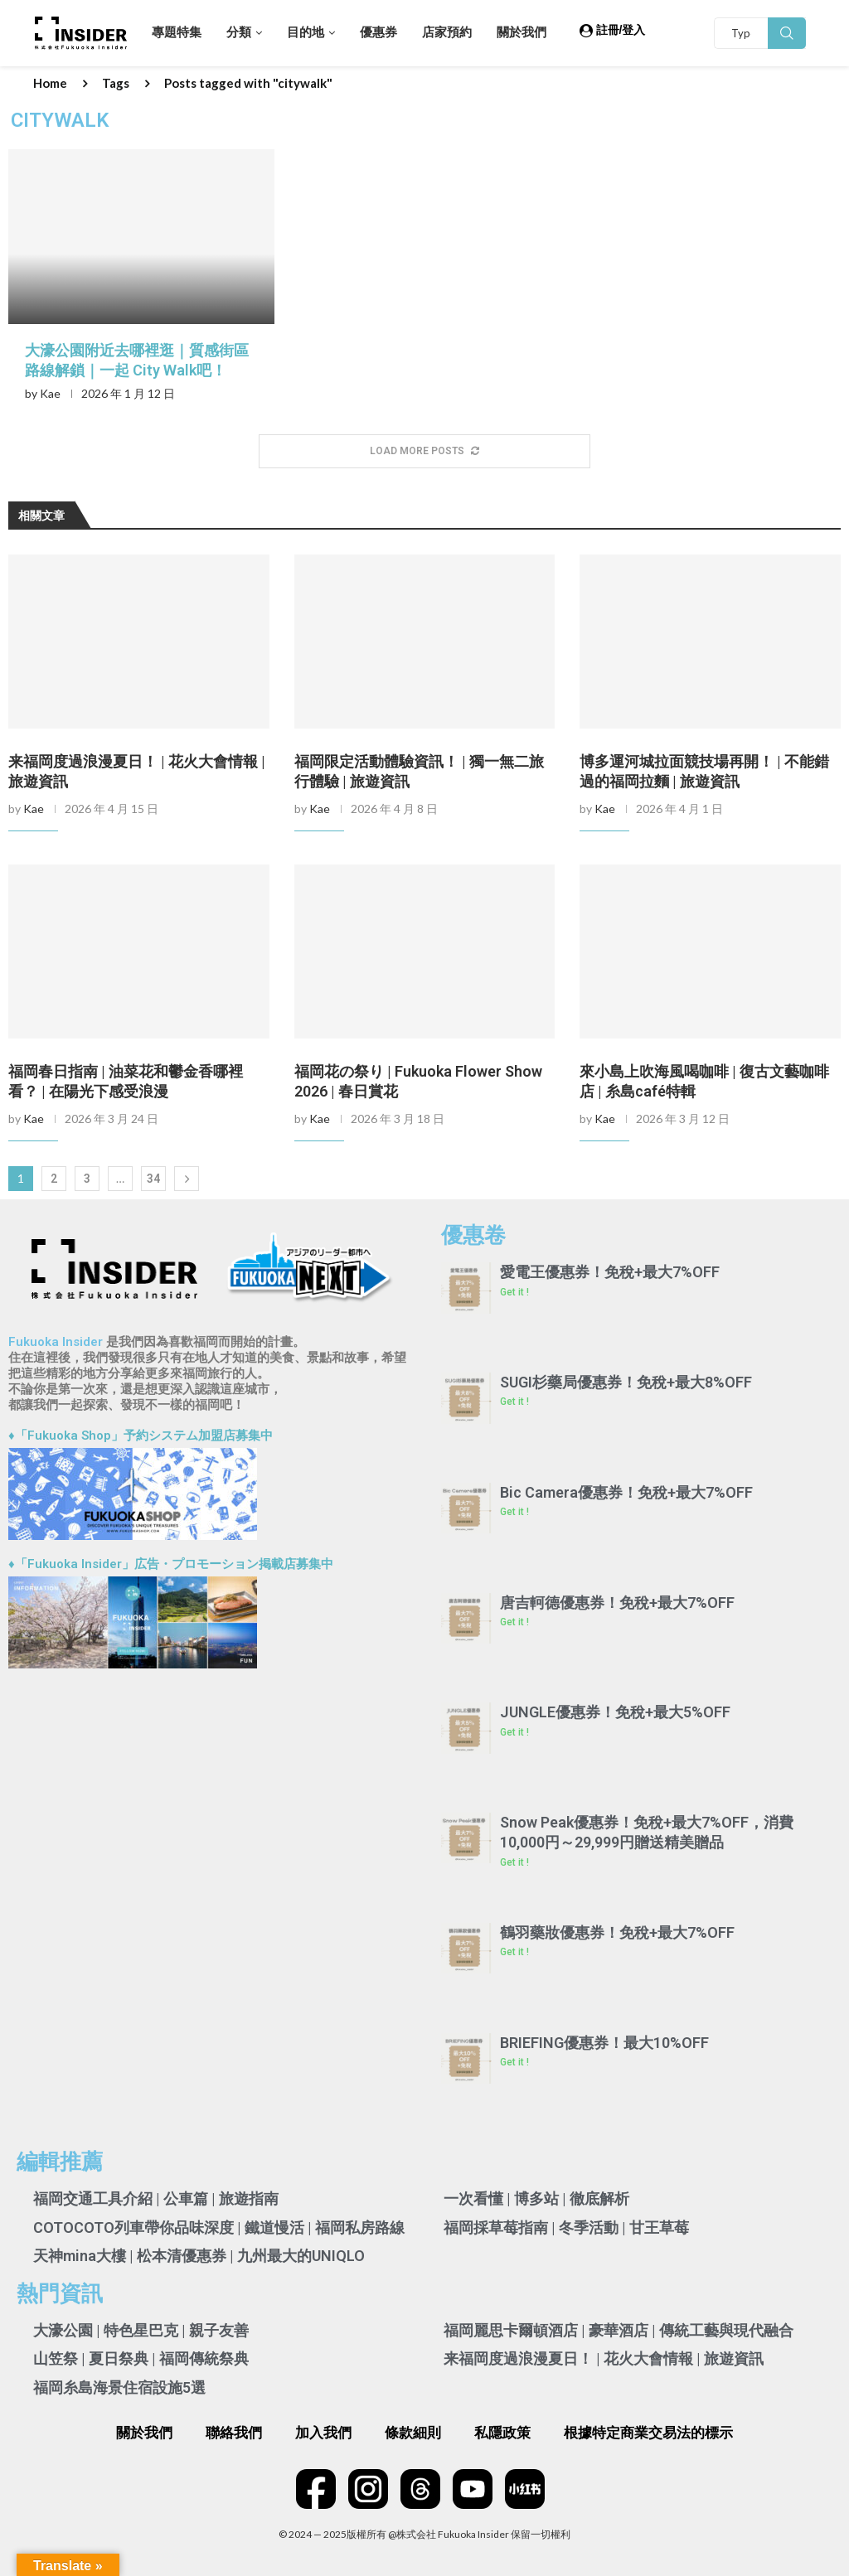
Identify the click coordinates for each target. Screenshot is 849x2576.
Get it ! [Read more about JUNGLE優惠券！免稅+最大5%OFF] (514, 1732)
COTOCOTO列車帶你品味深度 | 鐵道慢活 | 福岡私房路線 (219, 2227)
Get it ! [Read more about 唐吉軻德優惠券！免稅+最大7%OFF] (514, 1622)
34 (153, 1178)
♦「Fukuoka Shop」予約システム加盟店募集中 (140, 1435)
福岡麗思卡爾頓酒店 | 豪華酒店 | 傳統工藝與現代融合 (618, 2330)
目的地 (305, 32)
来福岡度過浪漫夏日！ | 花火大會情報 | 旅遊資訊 (604, 2358)
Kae (50, 393)
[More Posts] (424, 451)
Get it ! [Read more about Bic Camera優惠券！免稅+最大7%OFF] (514, 1512)
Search (787, 33)
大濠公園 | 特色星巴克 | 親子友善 (141, 2330)
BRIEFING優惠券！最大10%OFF (604, 2042)
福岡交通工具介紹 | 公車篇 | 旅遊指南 (156, 2198)
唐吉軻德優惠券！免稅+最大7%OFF (617, 1602)
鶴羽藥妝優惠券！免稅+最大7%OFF (617, 1932)
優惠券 (378, 32)
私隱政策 (502, 2432)
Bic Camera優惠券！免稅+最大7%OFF (626, 1492)
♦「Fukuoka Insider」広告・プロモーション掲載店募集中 (170, 1564)
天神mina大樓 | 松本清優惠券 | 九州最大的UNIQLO (199, 2255)
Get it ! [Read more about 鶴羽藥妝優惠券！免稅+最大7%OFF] (514, 1952)
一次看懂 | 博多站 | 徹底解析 (536, 2198)
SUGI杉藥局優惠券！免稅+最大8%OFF (626, 1382)
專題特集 (176, 32)
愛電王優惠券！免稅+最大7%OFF (610, 1272)
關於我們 (521, 32)
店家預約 (447, 32)
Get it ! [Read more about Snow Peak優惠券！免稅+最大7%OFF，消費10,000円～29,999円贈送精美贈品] (514, 1862)
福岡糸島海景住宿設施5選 (119, 2387)
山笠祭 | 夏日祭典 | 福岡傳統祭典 (141, 2358)
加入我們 (323, 2432)
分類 (238, 32)
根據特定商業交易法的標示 (648, 2432)
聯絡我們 (234, 2432)
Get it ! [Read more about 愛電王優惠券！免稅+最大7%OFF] (514, 1292)
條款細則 (413, 2432)
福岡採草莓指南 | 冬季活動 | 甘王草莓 (566, 2227)
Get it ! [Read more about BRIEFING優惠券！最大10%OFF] (514, 2062)
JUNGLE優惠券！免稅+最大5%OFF (615, 1712)
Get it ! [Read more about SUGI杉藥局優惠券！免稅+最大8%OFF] (514, 1401)
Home (50, 82)
